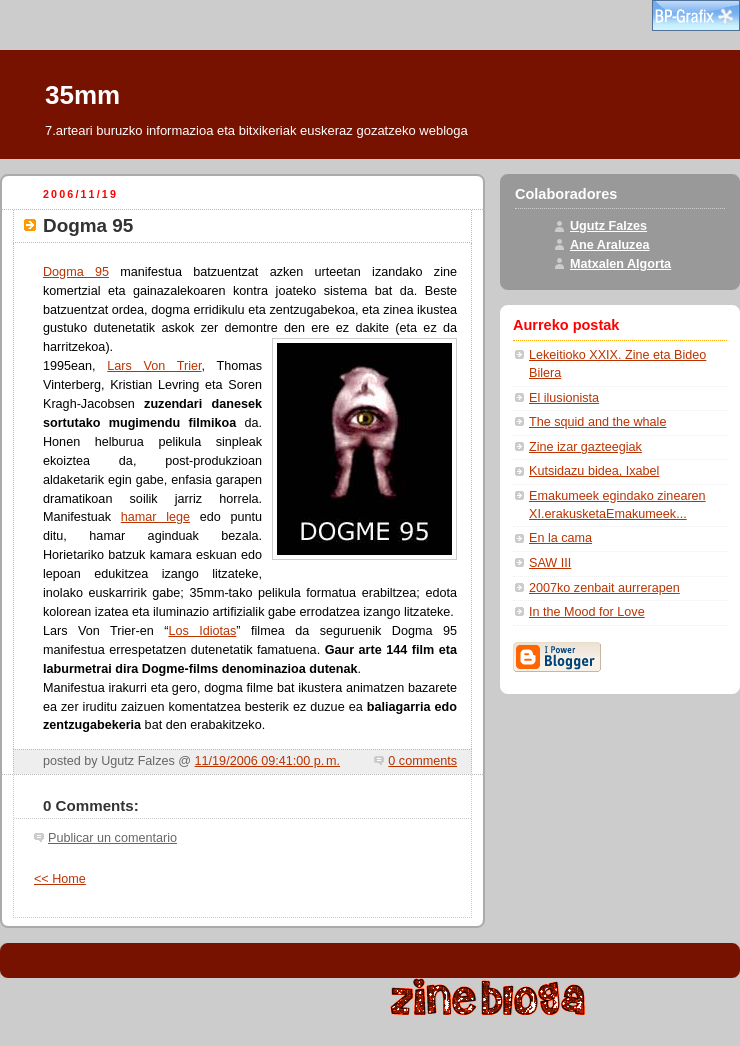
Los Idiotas (202, 631)
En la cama (560, 538)
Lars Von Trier (154, 366)
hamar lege (155, 517)
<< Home (60, 879)
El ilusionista (564, 398)
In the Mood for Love (587, 612)
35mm (82, 95)
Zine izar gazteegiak (585, 447)
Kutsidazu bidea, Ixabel (594, 471)
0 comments (422, 761)
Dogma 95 (76, 272)
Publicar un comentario (112, 838)
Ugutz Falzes (608, 226)
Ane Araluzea (609, 245)
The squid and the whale (597, 422)
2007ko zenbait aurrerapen (604, 588)
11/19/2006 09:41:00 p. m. (267, 761)
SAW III (550, 563)
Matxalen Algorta (620, 264)
